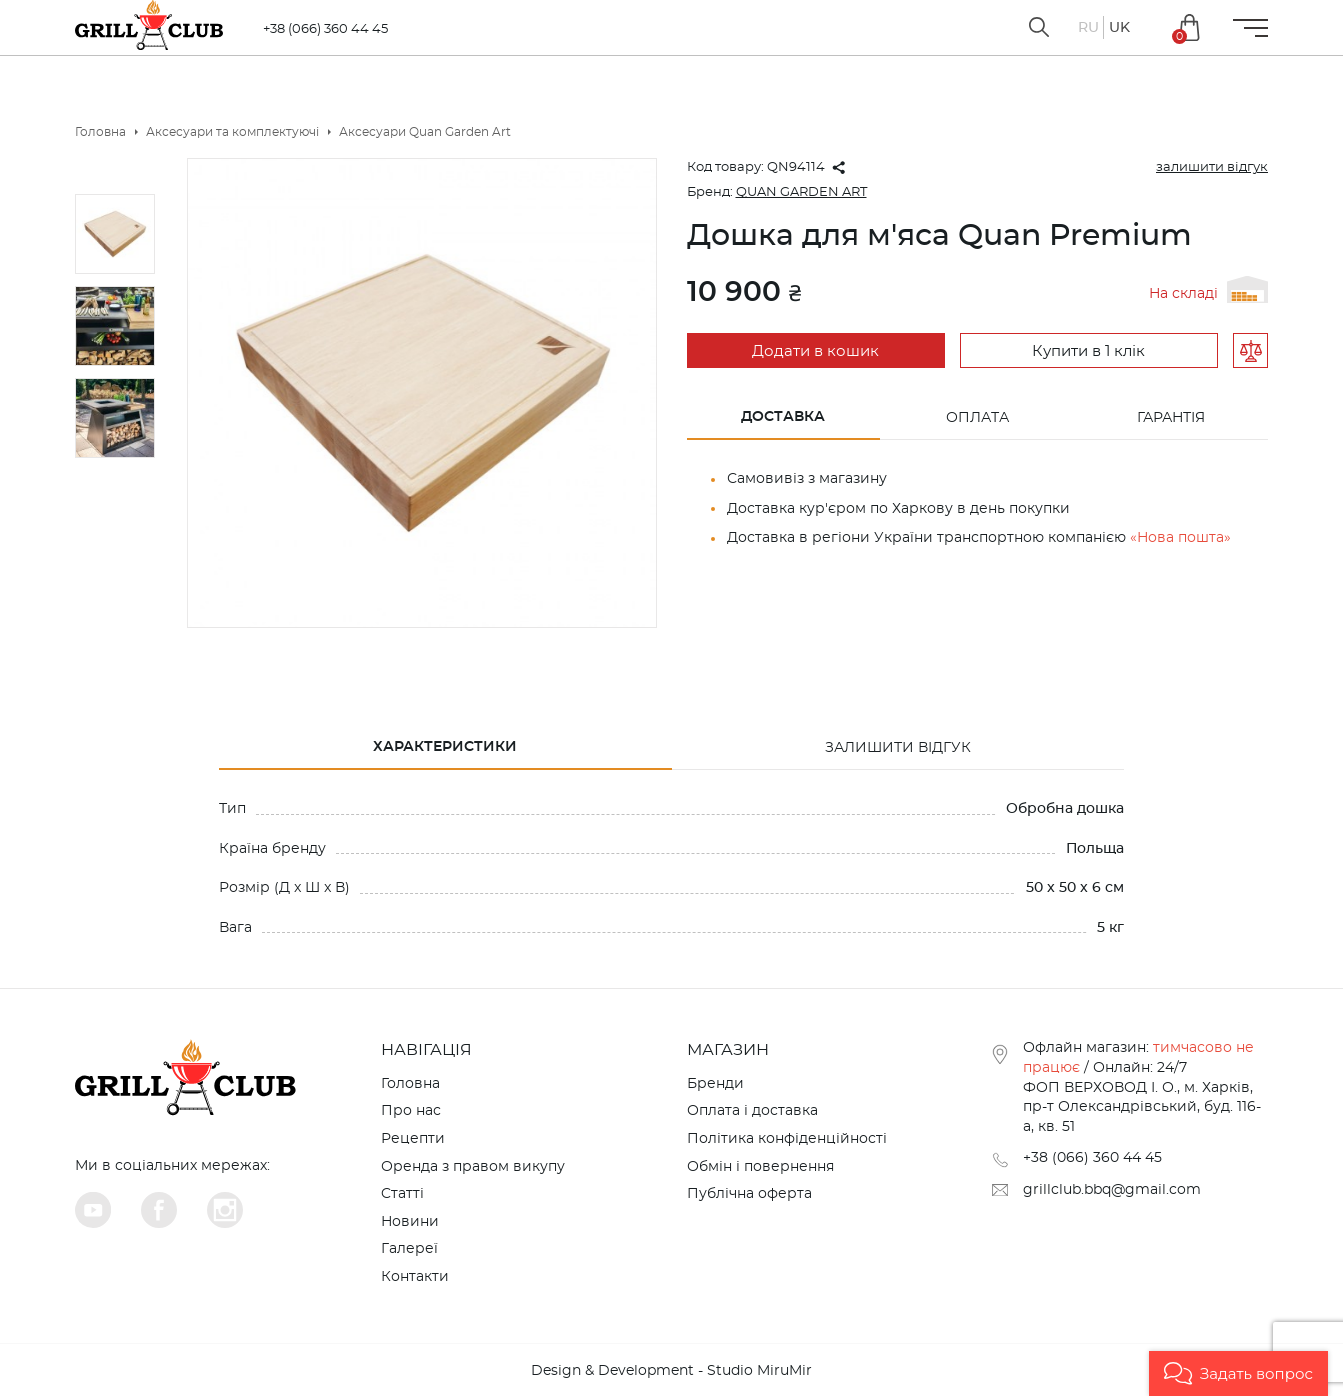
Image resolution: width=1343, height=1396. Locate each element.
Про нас (411, 1111)
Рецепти (413, 1139)
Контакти (415, 1277)
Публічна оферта (749, 1194)
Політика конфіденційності (787, 1139)
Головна (410, 1084)
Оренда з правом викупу (473, 1167)
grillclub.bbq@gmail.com (1112, 1190)
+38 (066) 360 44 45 (325, 29)
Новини (410, 1222)
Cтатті (402, 1194)
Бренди (715, 1084)
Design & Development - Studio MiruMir (671, 1371)
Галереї (409, 1249)
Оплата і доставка (752, 1111)
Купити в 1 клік (1088, 351)
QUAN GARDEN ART (801, 192)
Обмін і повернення (760, 1167)
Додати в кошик (815, 351)
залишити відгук (1212, 167)
